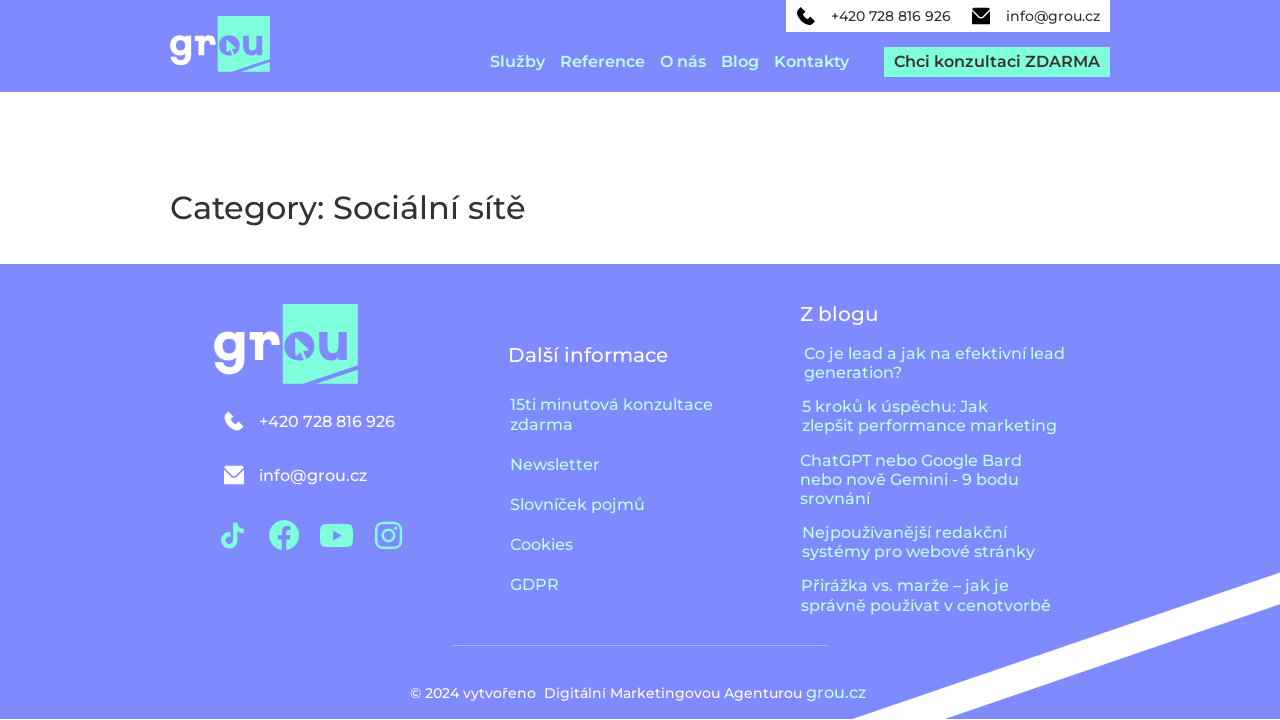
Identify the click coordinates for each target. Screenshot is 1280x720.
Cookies (541, 544)
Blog (740, 61)
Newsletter (555, 464)
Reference (602, 61)
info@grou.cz (1053, 16)
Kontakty (811, 61)
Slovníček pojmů (577, 504)
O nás (683, 61)
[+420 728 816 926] (806, 16)
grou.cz (838, 692)
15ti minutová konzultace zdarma (611, 414)
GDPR (534, 584)
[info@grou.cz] (981, 16)
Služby (517, 61)
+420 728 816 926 (891, 16)
